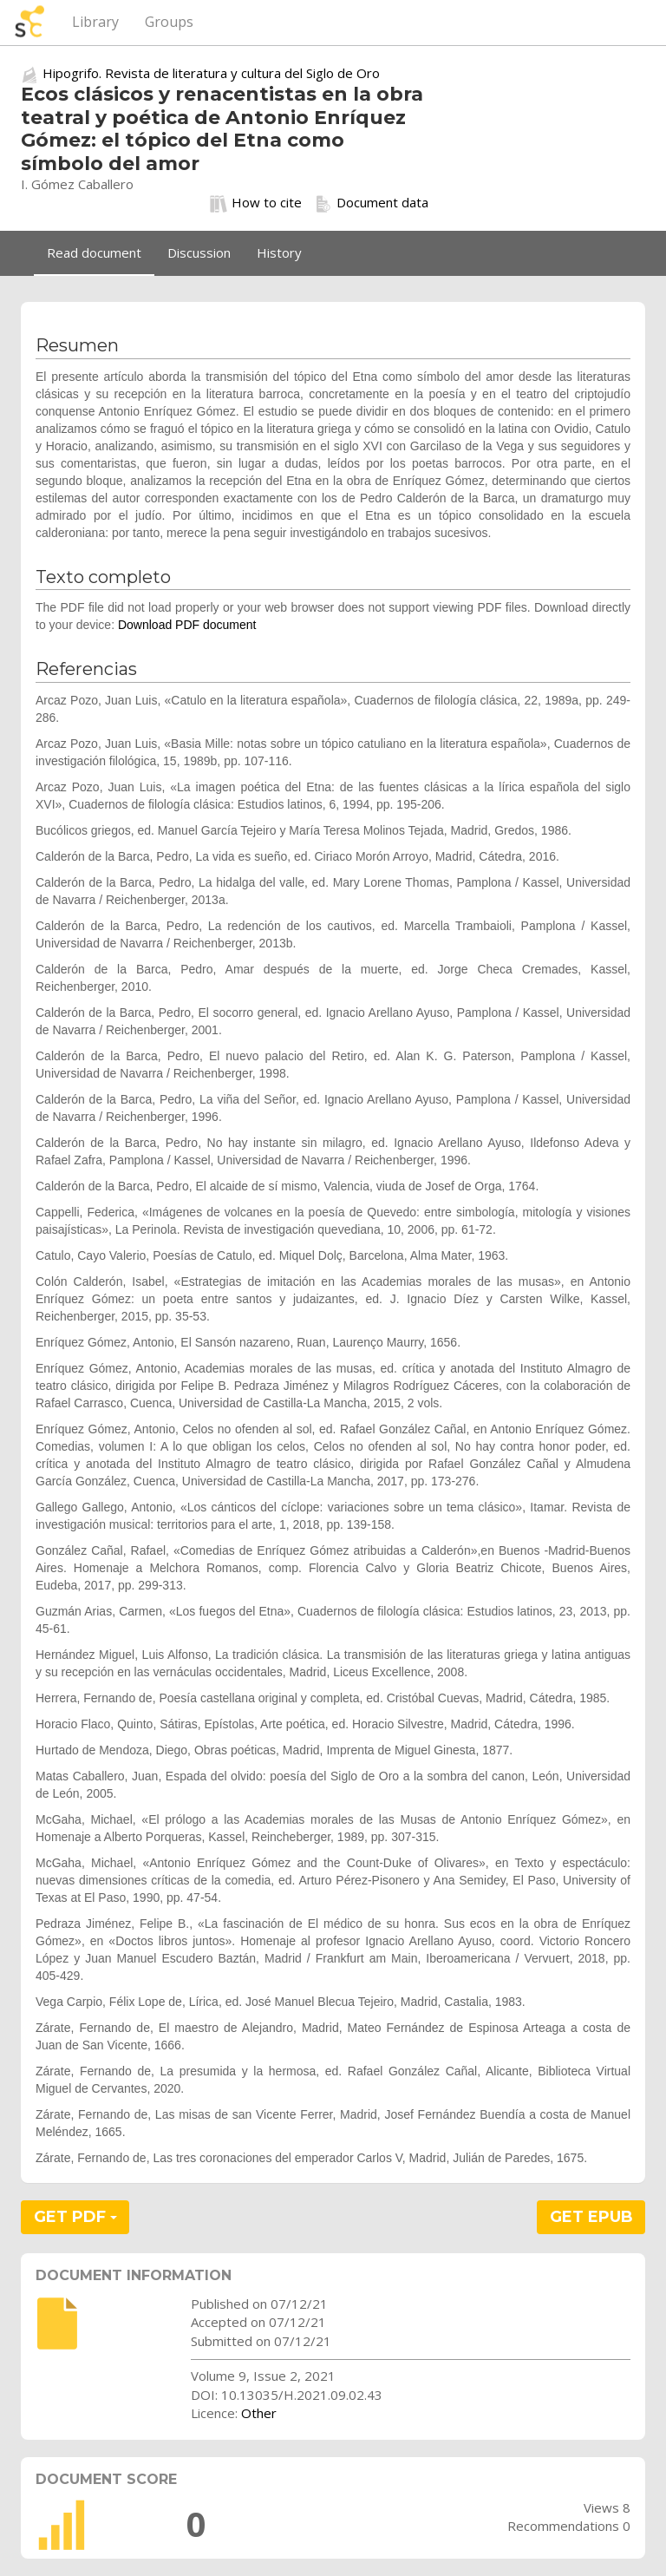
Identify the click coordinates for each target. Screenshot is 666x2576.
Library (95, 21)
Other (259, 2413)
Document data (371, 203)
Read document (94, 252)
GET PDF (75, 2216)
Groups (169, 21)
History (279, 252)
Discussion (199, 252)
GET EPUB (591, 2216)
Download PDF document (187, 625)
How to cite (256, 203)
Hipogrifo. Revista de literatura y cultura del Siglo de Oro (211, 73)
